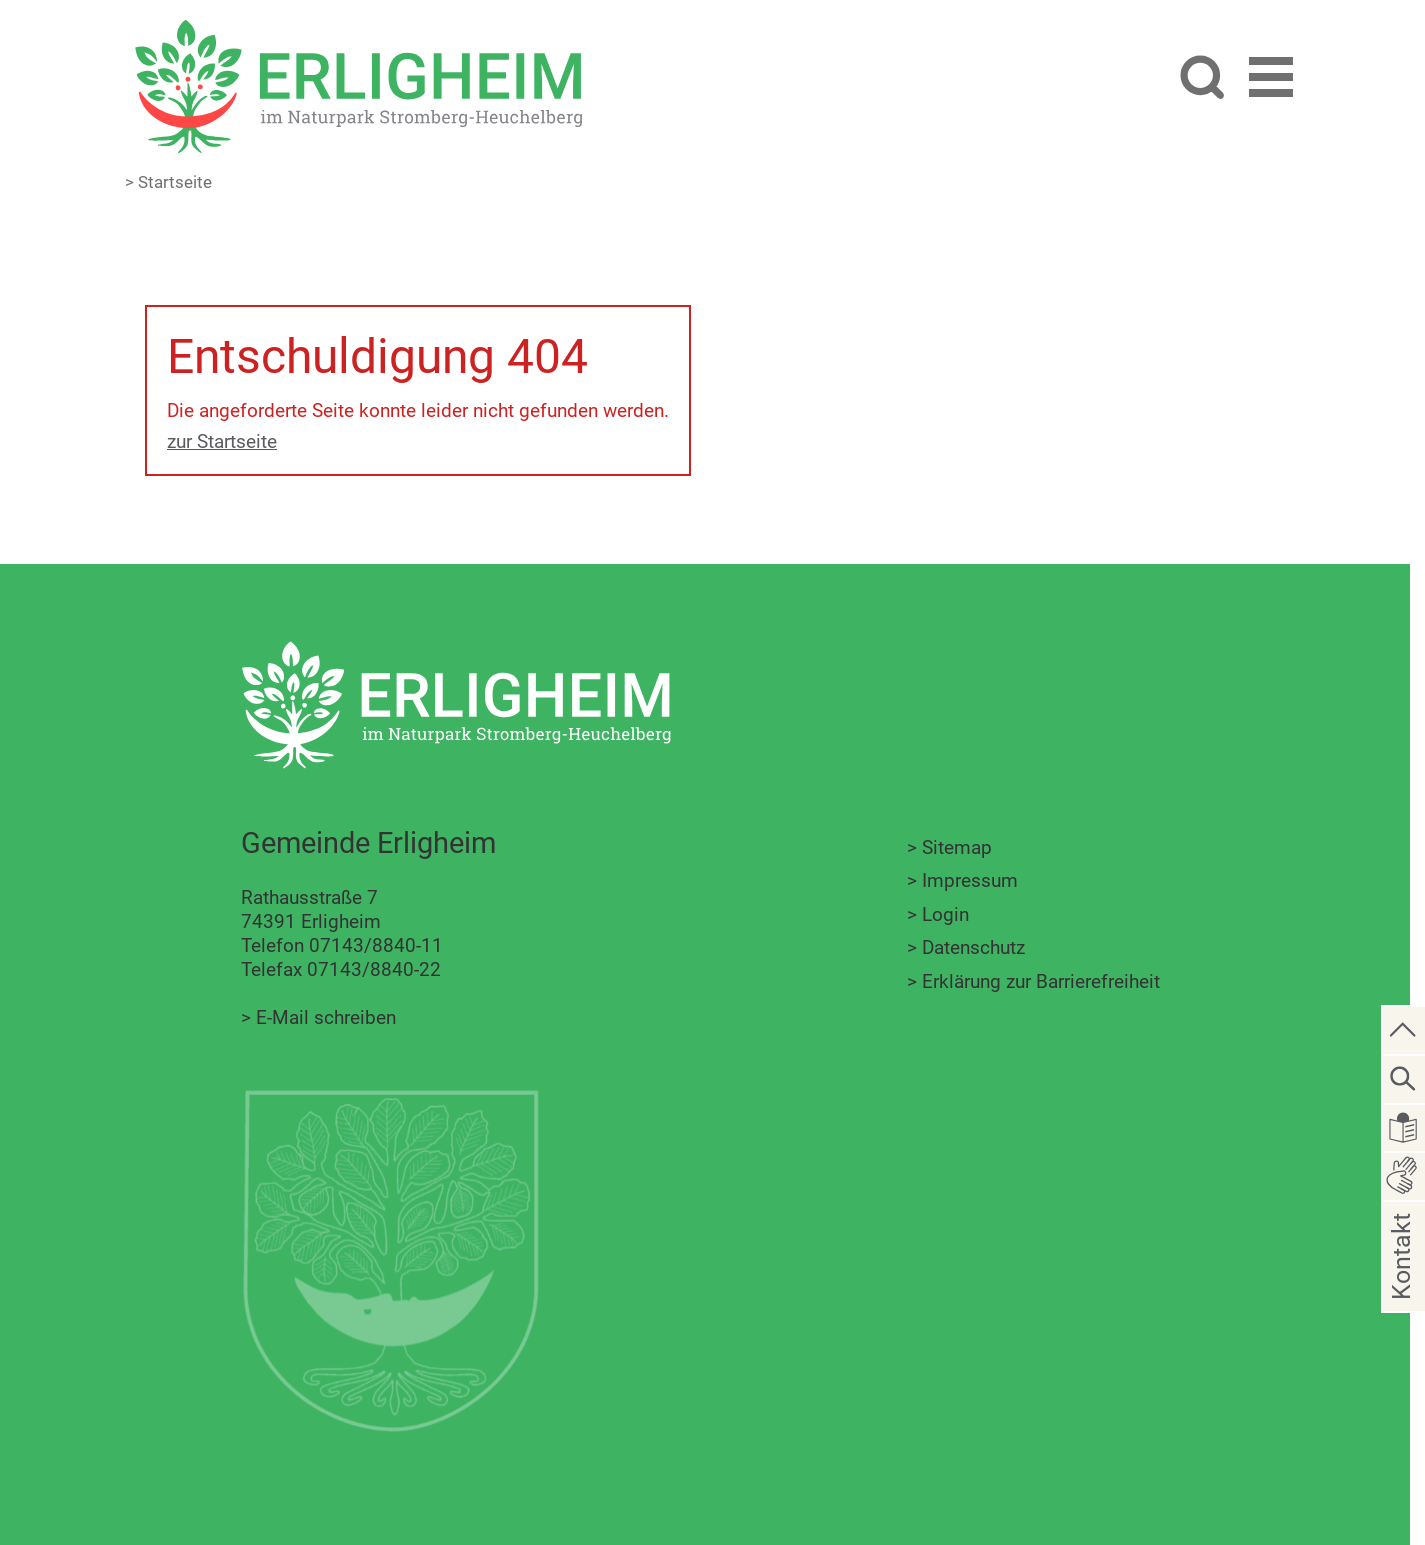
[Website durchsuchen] (1201, 79)
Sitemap (957, 847)
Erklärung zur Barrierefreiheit (1041, 981)
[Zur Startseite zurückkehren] (358, 30)
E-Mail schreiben (326, 1017)
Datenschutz (973, 947)
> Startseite (168, 182)
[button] (1271, 80)
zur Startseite (222, 441)
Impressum (970, 880)
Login (945, 914)
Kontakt (1401, 1288)
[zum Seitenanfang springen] (1404, 1028)
